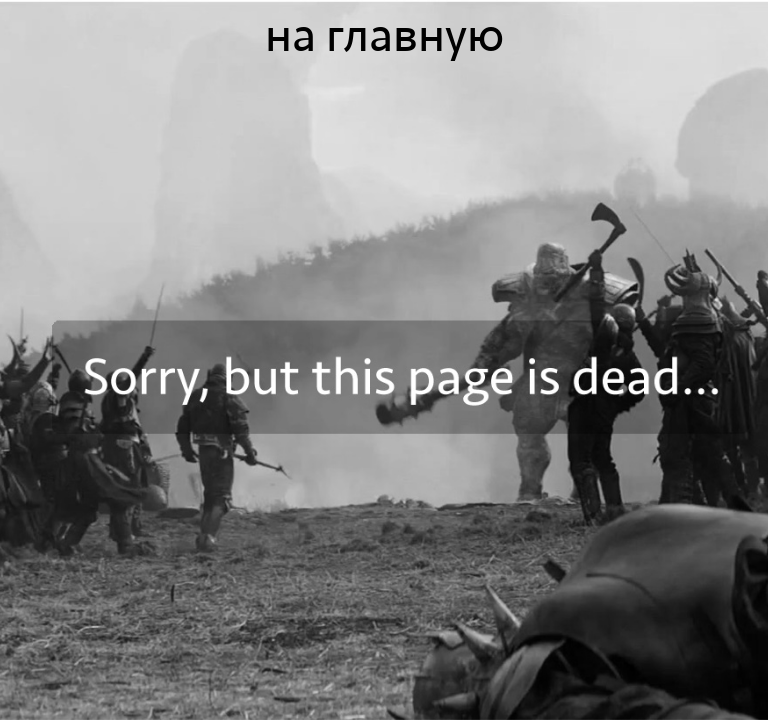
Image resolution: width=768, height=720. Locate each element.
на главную (384, 36)
